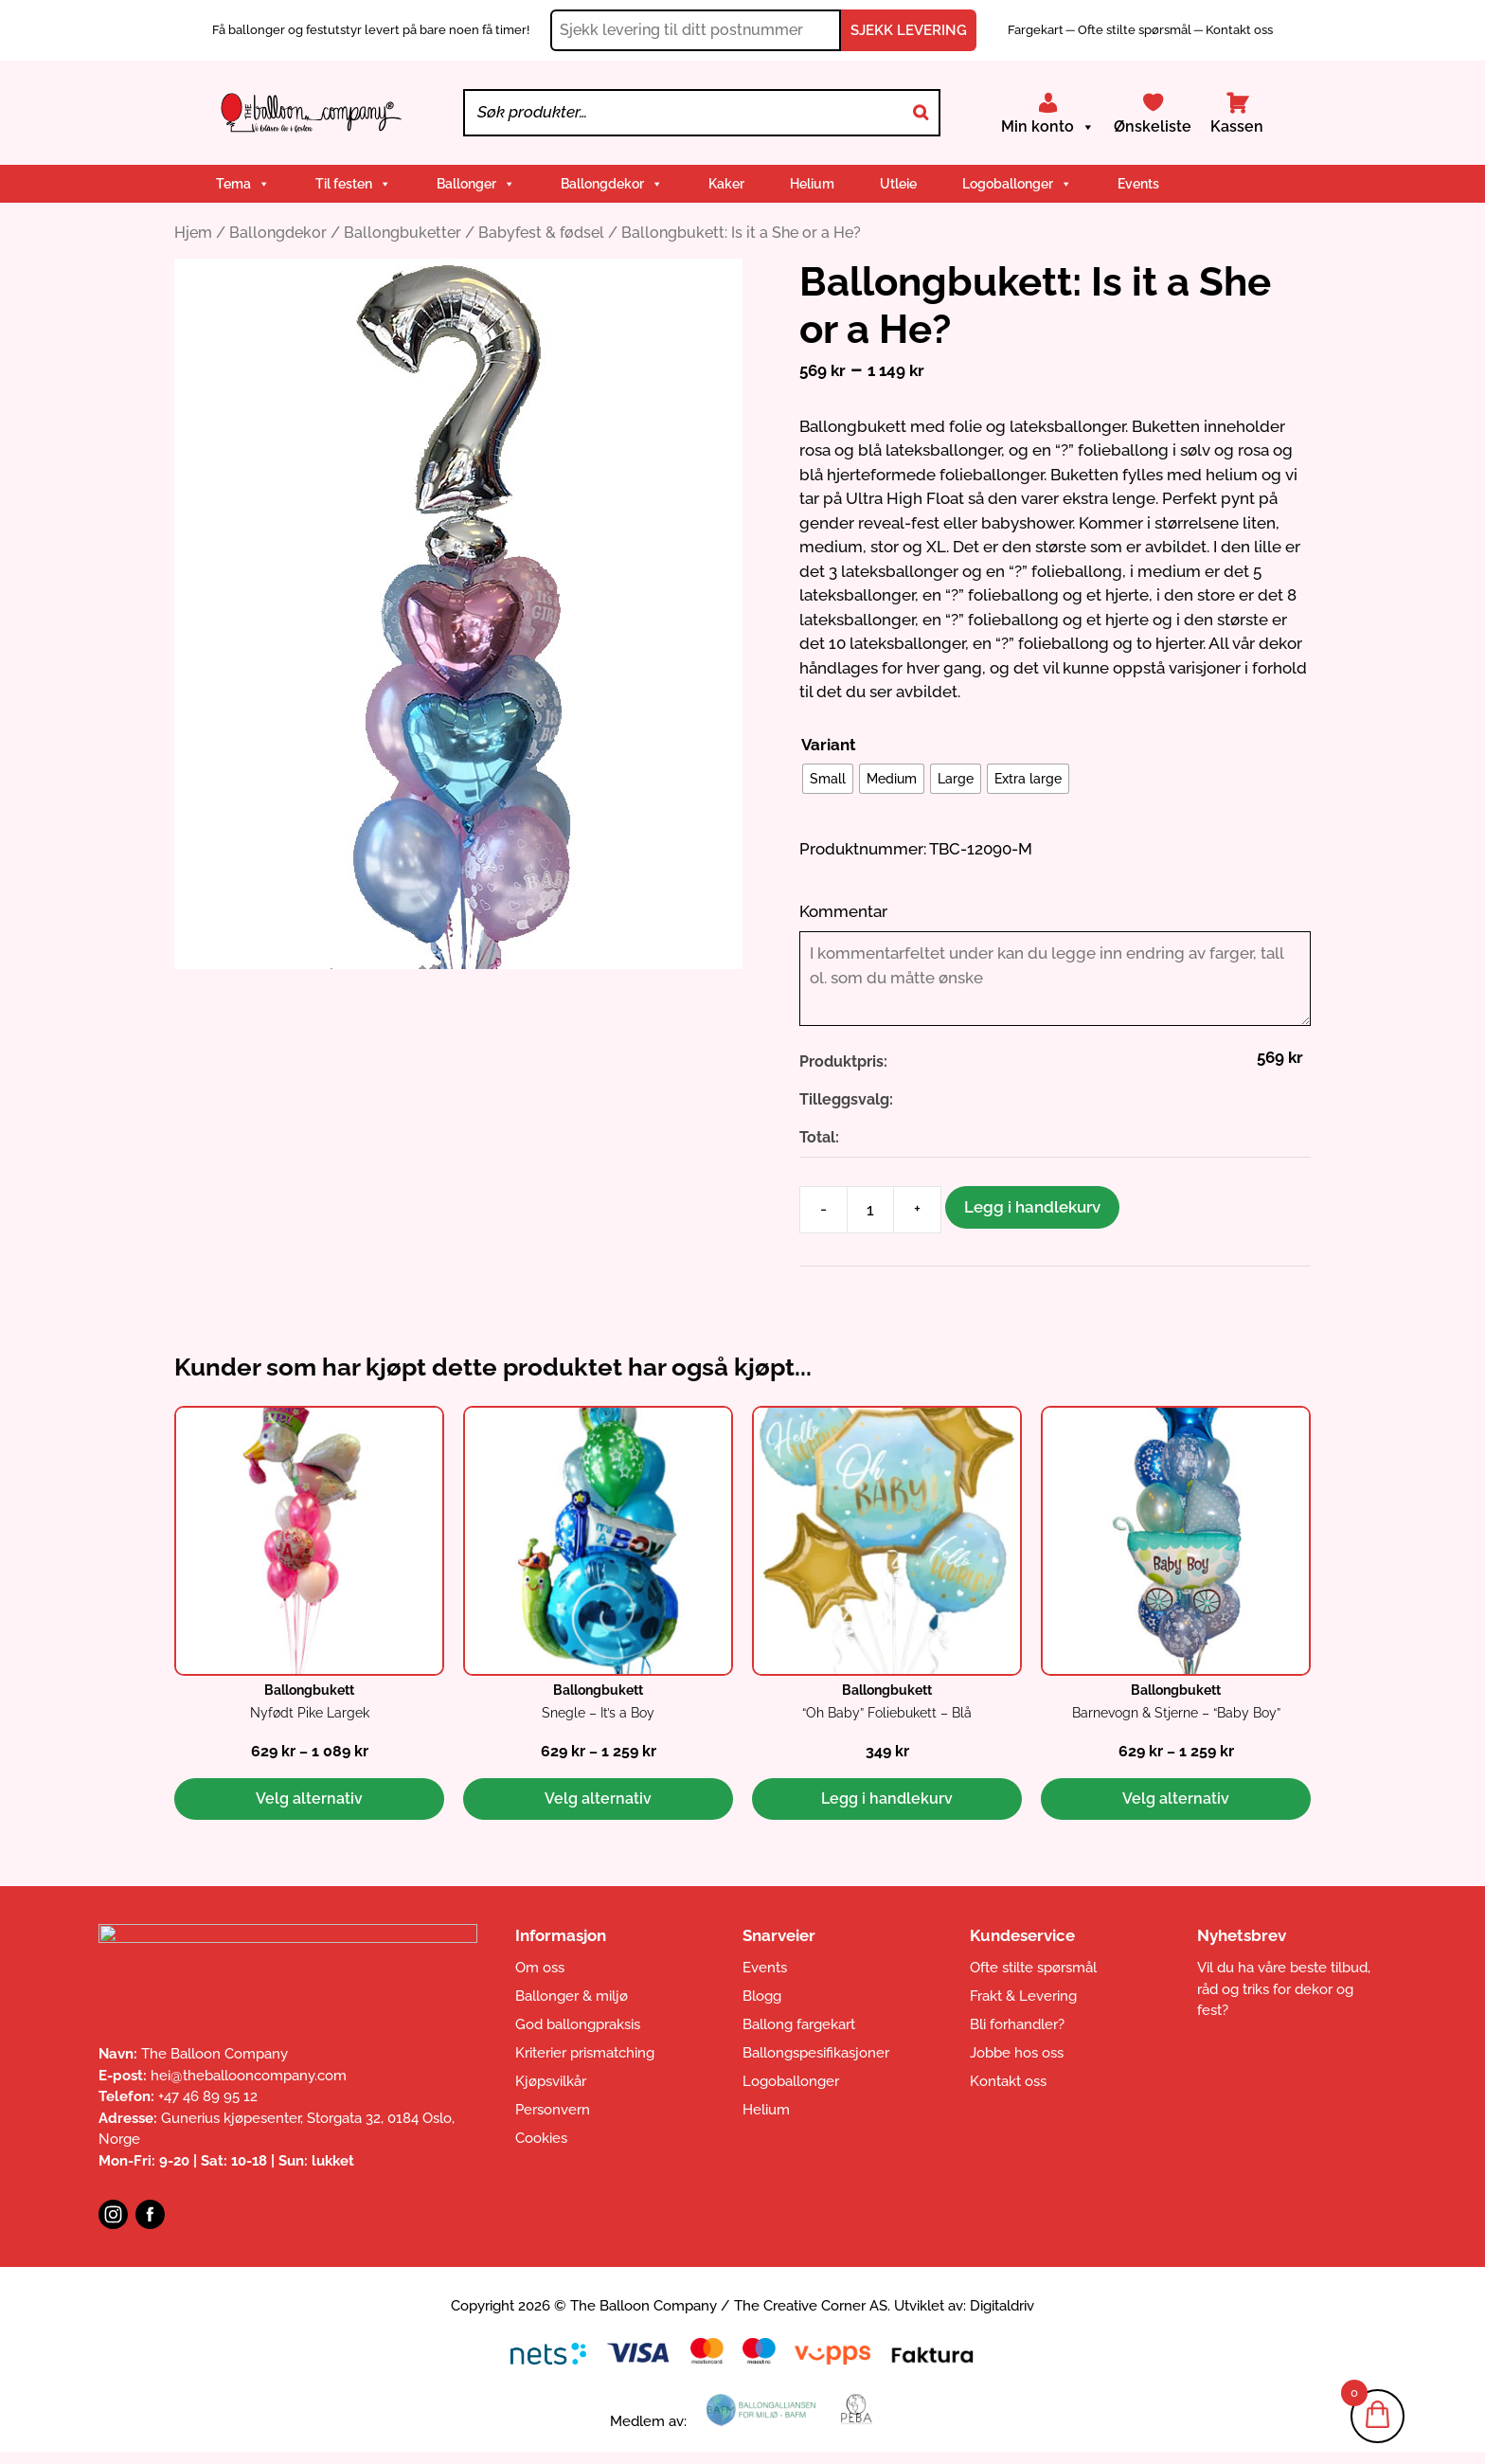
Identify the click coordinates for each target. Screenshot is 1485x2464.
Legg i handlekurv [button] (887, 1799)
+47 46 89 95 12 (208, 2096)
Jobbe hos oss (1017, 2052)
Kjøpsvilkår (550, 2081)
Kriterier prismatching (584, 2052)
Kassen (1236, 126)
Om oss (539, 1967)
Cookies (541, 2138)
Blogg (761, 1996)
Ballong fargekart (798, 2024)
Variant (828, 744)
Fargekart (1037, 30)
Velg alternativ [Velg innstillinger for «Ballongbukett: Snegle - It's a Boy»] (598, 1799)
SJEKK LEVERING (908, 30)
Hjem (193, 233)
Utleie (898, 183)
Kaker (726, 183)
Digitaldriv (1002, 2305)
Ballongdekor (612, 184)
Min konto (1048, 127)
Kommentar (843, 911)
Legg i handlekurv (1032, 1206)
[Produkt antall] (870, 1209)
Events (1138, 183)
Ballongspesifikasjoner (815, 2052)
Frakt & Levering (1023, 1996)
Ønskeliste (1152, 126)
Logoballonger (1017, 184)
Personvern (552, 2109)
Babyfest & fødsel (541, 233)
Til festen (353, 184)
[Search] (920, 112)
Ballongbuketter (402, 233)
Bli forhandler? (1017, 2024)
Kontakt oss (1239, 30)
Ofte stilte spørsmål (1134, 30)
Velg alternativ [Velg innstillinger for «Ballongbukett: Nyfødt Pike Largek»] (309, 1799)
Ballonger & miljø (571, 1996)
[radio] (827, 778)
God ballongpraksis (577, 2024)
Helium (812, 183)
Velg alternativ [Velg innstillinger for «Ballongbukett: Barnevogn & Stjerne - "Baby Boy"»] (1175, 1799)
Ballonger (476, 184)
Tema (243, 184)
